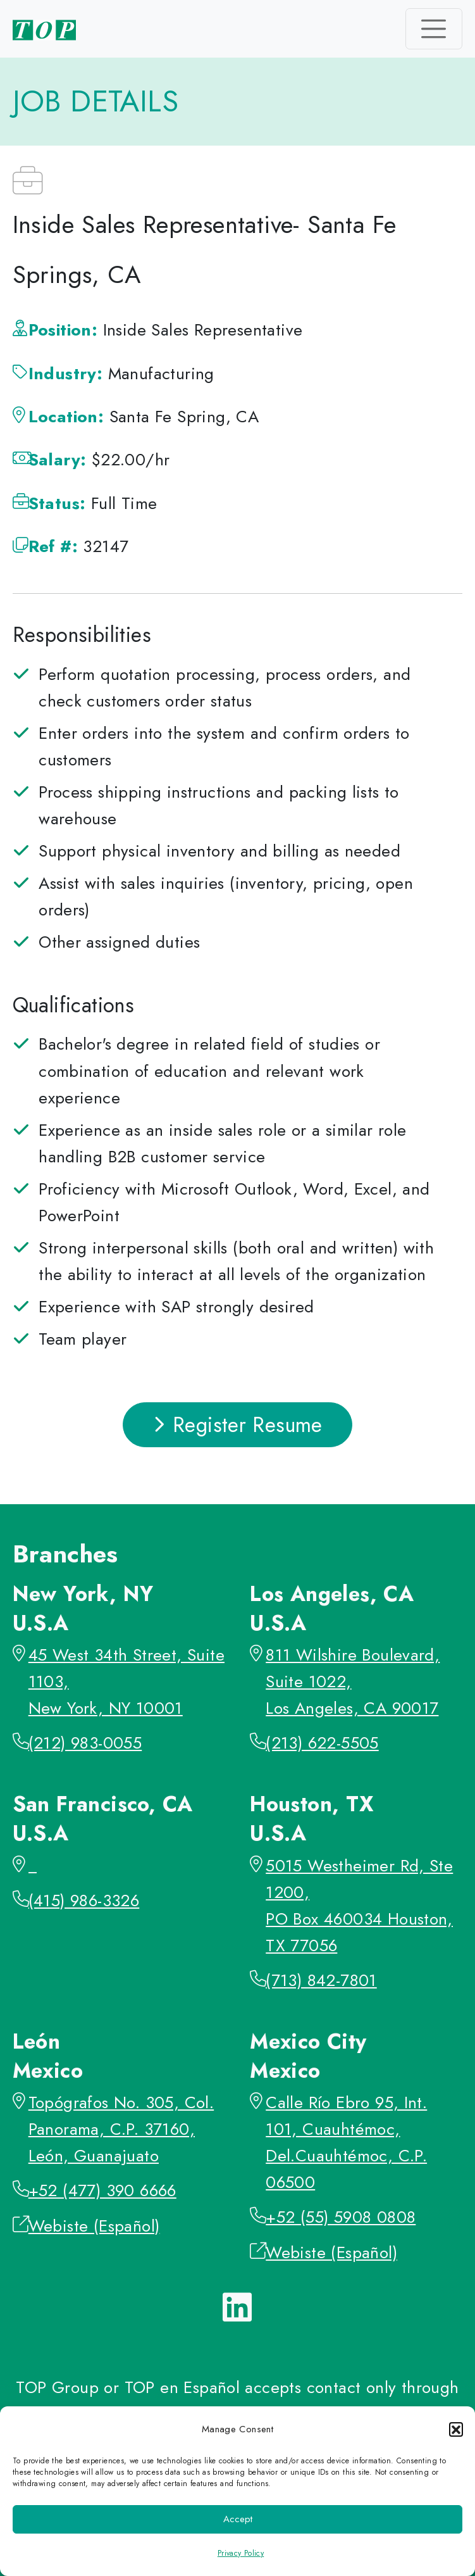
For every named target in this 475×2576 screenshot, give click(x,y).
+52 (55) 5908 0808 (341, 2217)
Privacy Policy (241, 2553)
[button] (456, 2429)
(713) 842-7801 (321, 1980)
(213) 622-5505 (322, 1743)
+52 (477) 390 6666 (102, 2190)
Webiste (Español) (94, 2226)
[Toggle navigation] (434, 28)
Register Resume (237, 1425)
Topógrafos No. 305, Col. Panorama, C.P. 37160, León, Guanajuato (121, 2129)
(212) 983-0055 (85, 1743)
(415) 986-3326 (84, 1900)
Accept (237, 2519)
